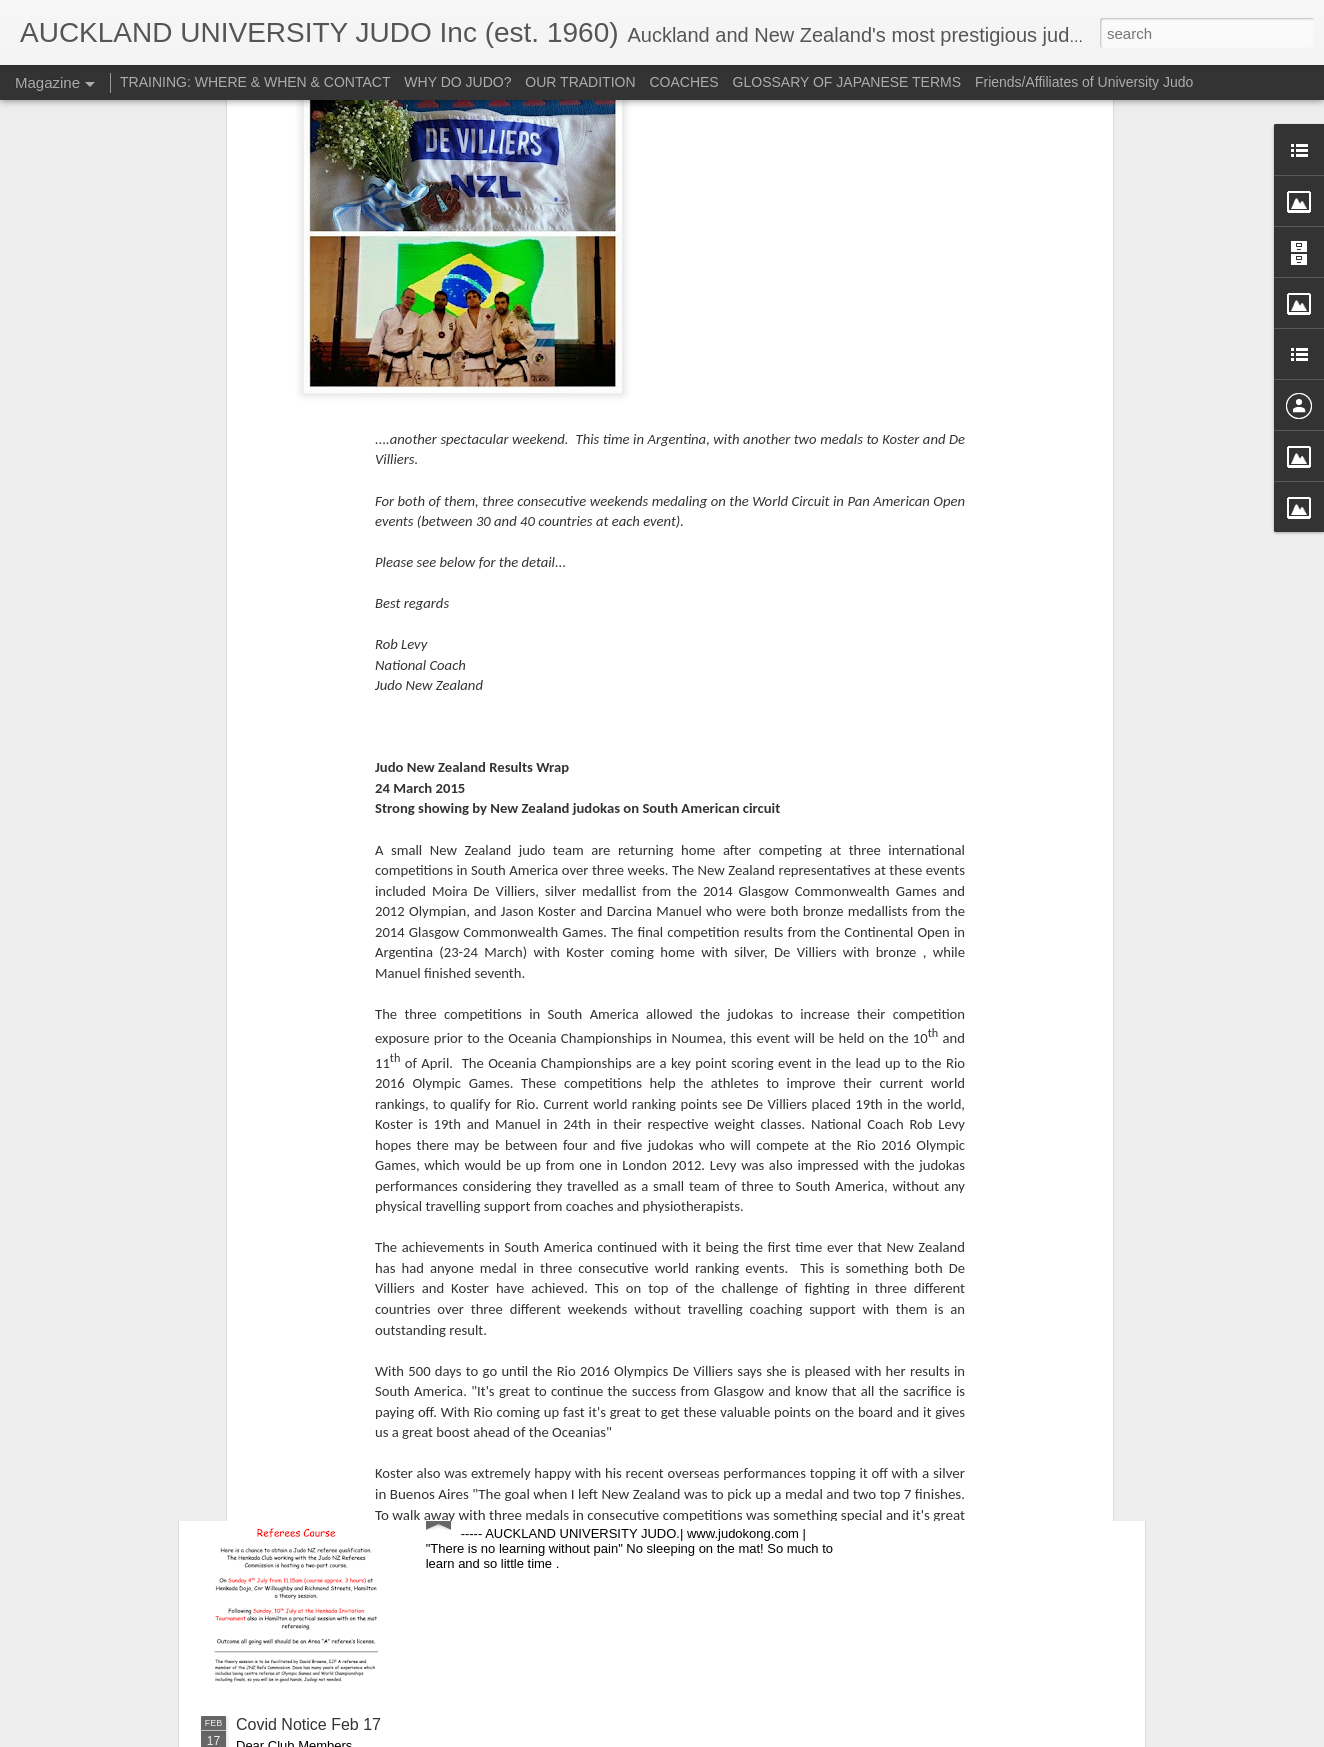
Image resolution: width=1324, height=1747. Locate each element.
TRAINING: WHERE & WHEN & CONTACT (255, 82)
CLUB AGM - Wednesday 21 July (354, 1328)
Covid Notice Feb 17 (308, 1724)
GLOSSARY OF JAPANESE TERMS (847, 82)
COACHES (683, 82)
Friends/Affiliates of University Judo (1084, 82)
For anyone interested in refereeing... (592, 1497)
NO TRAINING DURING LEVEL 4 (355, 1159)
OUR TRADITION (580, 82)
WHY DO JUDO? (457, 82)
